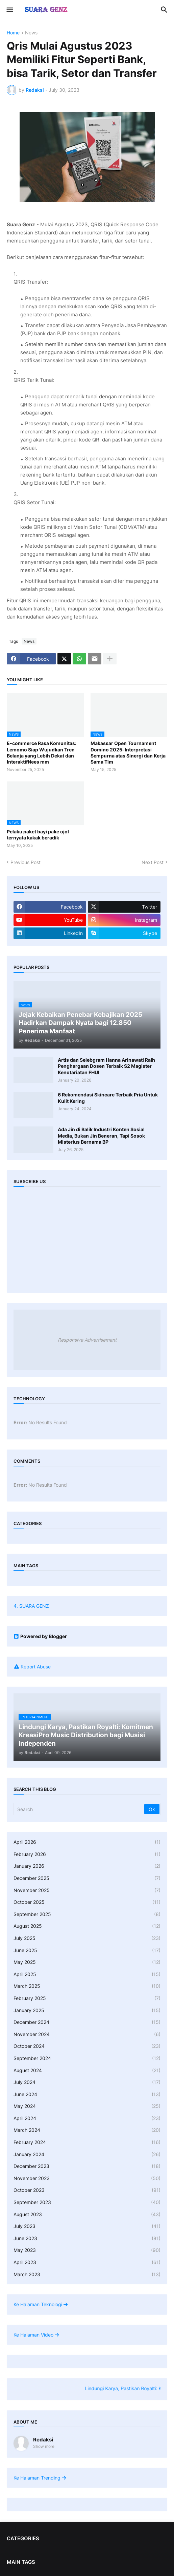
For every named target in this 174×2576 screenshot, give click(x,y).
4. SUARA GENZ (31, 1606)
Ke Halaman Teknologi (41, 2304)
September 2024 (87, 2058)
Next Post (153, 862)
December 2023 (87, 2166)
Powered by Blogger (40, 1636)
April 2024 (87, 2118)
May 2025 (87, 1962)
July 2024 (87, 2082)
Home (13, 32)
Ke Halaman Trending (40, 2478)
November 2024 (87, 2034)
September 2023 (87, 2202)
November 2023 (87, 2178)
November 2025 (87, 1890)
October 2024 (87, 2046)
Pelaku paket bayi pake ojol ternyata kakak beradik (38, 834)
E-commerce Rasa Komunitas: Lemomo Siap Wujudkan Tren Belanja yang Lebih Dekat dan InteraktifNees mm (41, 752)
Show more (43, 2446)
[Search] (79, 1809)
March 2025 (87, 1986)
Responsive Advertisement (87, 1340)
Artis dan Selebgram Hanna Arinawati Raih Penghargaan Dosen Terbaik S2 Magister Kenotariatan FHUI (106, 1066)
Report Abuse (36, 1666)
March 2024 (87, 2130)
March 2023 (87, 2274)
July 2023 (87, 2226)
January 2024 (87, 2154)
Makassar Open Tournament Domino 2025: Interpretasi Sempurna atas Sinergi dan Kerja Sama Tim (128, 752)
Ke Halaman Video (36, 2335)
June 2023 (87, 2238)
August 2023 (87, 2214)
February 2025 (87, 1998)
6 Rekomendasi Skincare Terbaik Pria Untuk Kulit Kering (108, 1098)
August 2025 (87, 1926)
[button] (9, 10)
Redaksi (43, 2439)
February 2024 (87, 2142)
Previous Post (25, 862)
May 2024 (87, 2106)
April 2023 (87, 2262)
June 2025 (87, 1950)
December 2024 (87, 2022)
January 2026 (87, 1866)
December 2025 (87, 1878)
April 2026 (87, 1842)
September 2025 (87, 1914)
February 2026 (87, 1854)
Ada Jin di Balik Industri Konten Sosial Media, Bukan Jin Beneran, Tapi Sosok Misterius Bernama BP (101, 1135)
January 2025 (87, 2010)
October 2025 (87, 1902)
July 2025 (87, 1938)
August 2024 (87, 2070)
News (31, 32)
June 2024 (87, 2094)
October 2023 (87, 2190)
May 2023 (87, 2250)
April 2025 (87, 1974)
